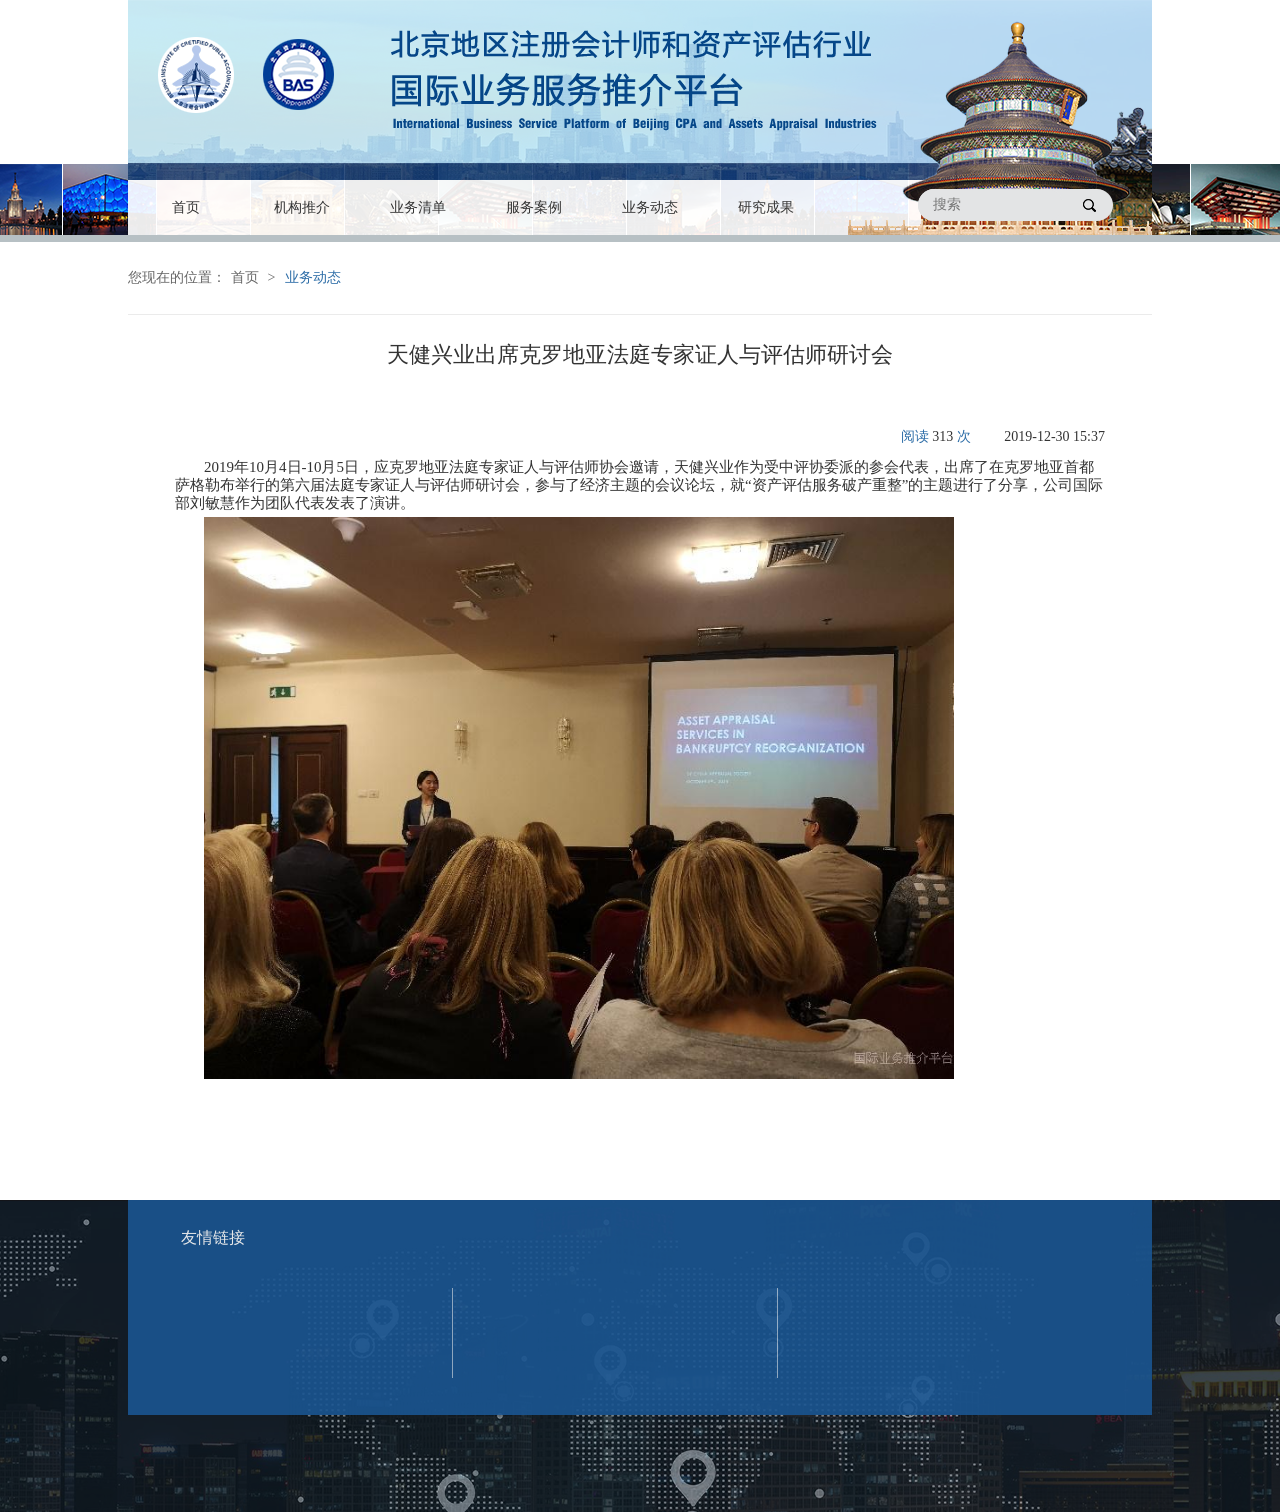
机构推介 (302, 207)
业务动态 (650, 207)
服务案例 (534, 207)
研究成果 (766, 207)
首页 (186, 207)
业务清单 (418, 207)
